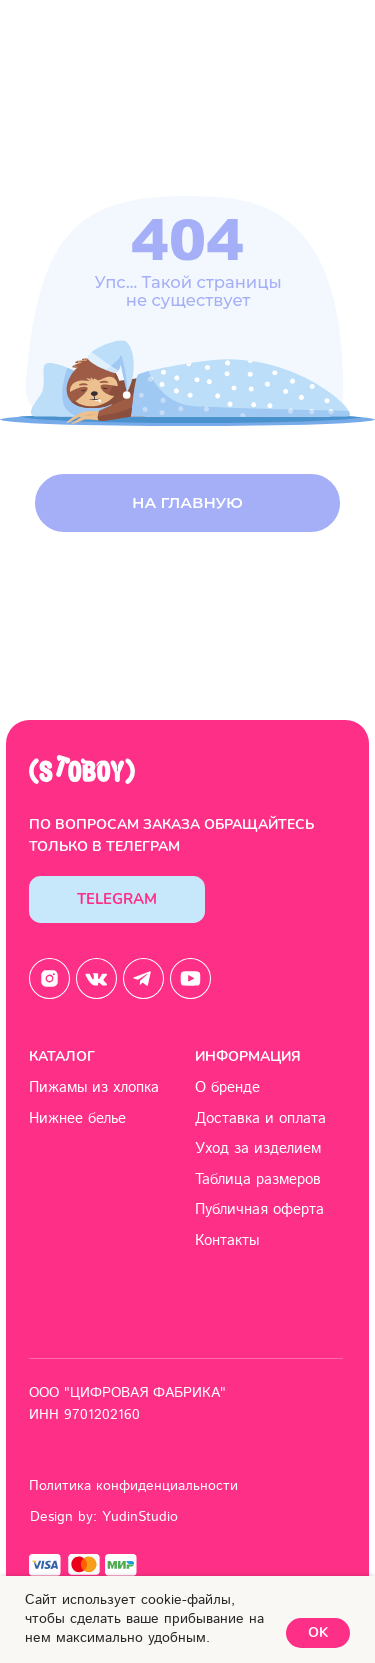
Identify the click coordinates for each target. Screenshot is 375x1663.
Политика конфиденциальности (133, 1486)
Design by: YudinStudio (104, 1517)
